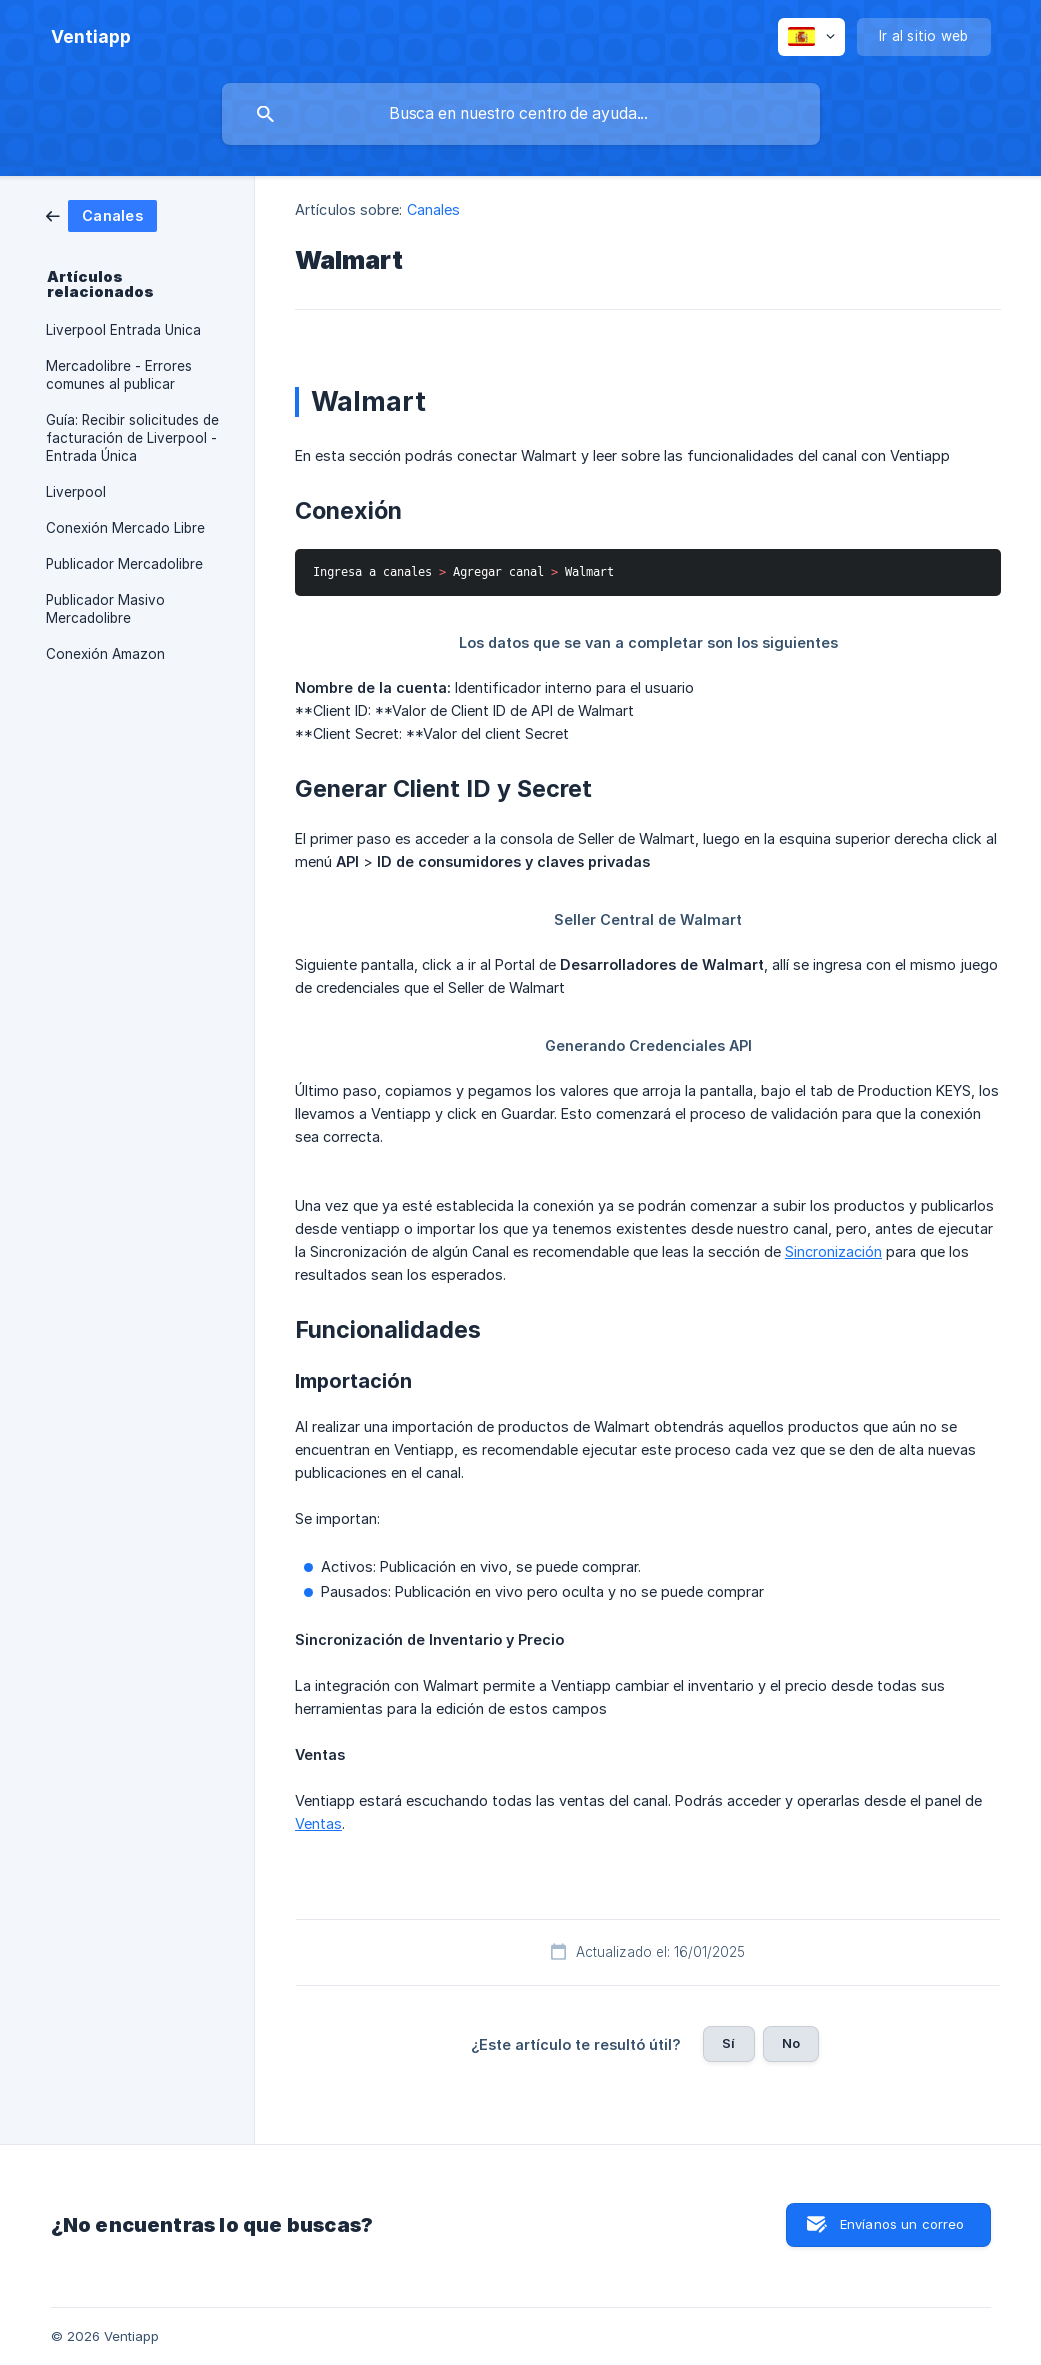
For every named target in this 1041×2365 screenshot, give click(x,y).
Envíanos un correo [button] (902, 2224)
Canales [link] (434, 209)
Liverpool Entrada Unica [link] (123, 330)
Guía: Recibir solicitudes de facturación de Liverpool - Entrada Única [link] (132, 438)
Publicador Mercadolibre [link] (124, 564)
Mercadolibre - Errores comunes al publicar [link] (119, 375)
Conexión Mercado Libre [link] (125, 528)
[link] (101, 214)
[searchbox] (521, 114)
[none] (91, 37)
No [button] (791, 2043)
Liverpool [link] (76, 492)
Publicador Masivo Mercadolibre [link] (105, 609)
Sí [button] (728, 2043)
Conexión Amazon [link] (105, 654)
